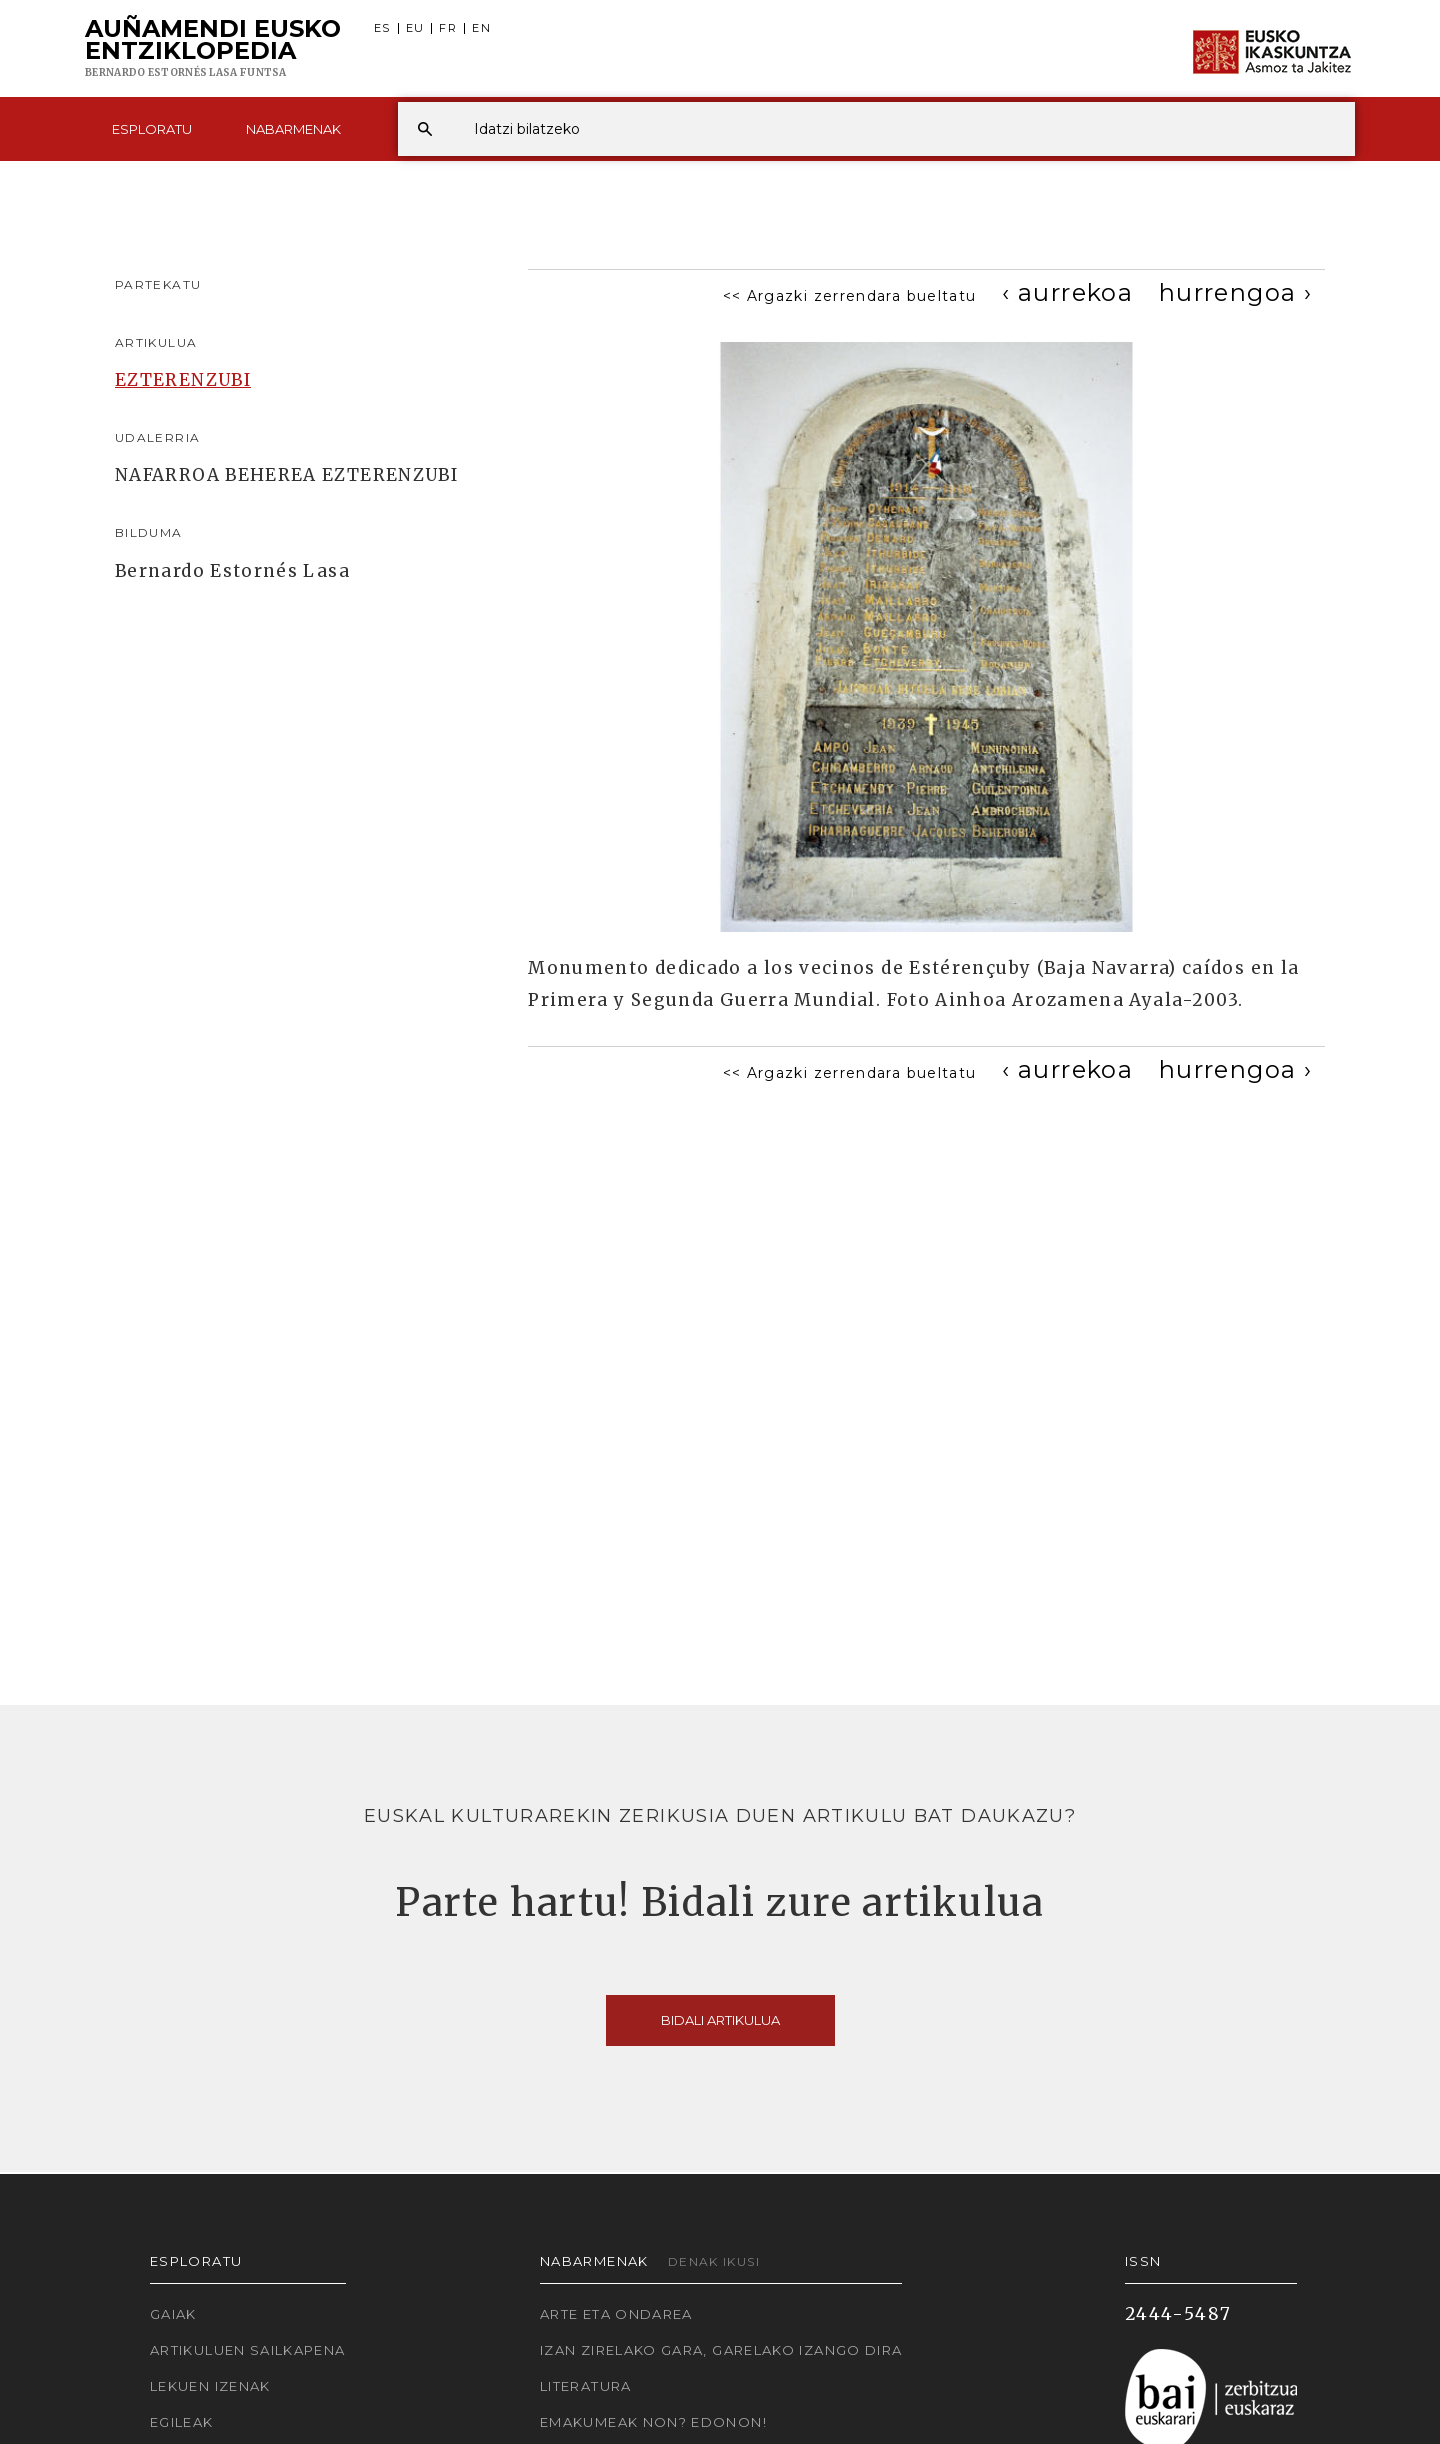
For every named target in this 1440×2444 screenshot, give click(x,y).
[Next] (1235, 292)
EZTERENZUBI (183, 380)
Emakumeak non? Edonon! (653, 2422)
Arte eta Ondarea (616, 2314)
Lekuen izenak (210, 2386)
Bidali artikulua (720, 2020)
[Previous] (1067, 292)
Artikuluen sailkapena (248, 2350)
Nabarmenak (293, 129)
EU (415, 28)
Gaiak (173, 2314)
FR (448, 28)
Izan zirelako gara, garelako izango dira (721, 2350)
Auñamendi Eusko (213, 49)
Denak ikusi (714, 2261)
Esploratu (152, 129)
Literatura (586, 2386)
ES (382, 28)
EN (481, 28)
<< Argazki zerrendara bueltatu (850, 296)
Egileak (182, 2422)
